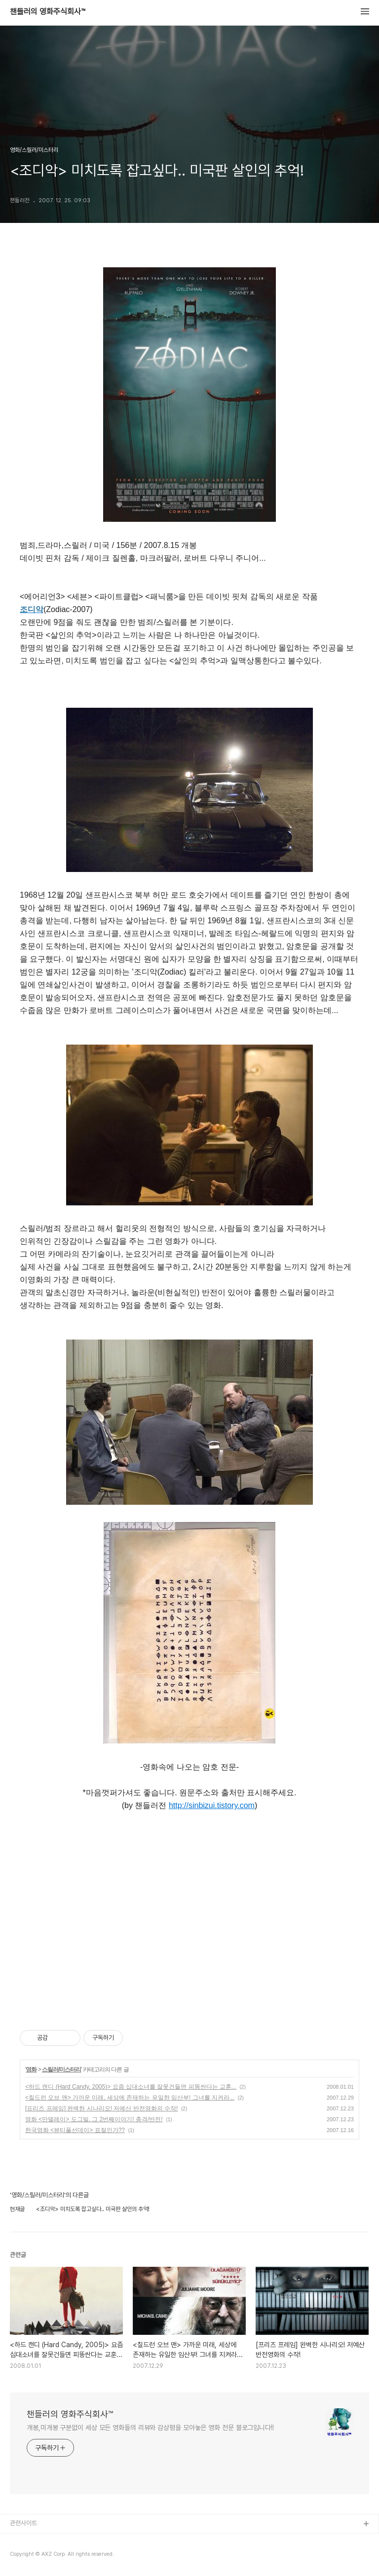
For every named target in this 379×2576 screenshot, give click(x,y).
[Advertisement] (189, 1919)
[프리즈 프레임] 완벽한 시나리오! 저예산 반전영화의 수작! (101, 2108)
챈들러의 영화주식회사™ (47, 11)
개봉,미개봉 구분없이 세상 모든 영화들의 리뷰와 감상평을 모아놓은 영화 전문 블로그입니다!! (150, 2427)
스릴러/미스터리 (61, 2069)
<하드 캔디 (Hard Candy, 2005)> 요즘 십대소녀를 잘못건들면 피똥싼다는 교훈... (130, 2086)
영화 (31, 2069)
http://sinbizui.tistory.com (212, 1805)
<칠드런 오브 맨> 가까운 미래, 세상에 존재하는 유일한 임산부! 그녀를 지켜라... (129, 2097)
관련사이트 (23, 2523)
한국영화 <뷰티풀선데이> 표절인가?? (75, 2130)
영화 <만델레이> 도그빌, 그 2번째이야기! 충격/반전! (94, 2119)
